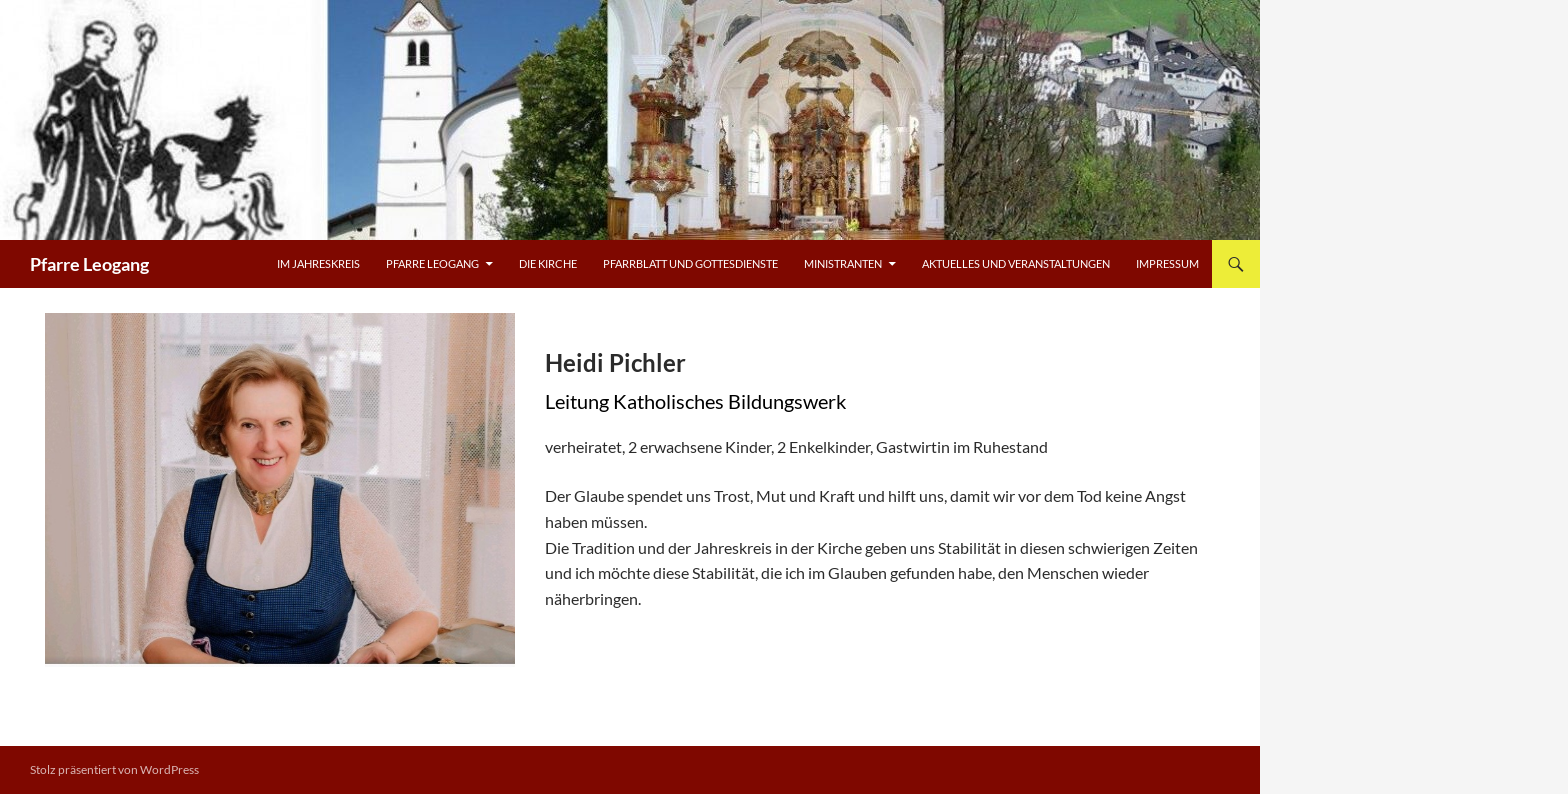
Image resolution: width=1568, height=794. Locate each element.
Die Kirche (548, 263)
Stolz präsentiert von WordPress (114, 769)
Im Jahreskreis (318, 263)
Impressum (1167, 263)
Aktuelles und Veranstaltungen (1016, 263)
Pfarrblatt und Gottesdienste (690, 263)
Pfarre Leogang (89, 264)
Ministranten (843, 263)
